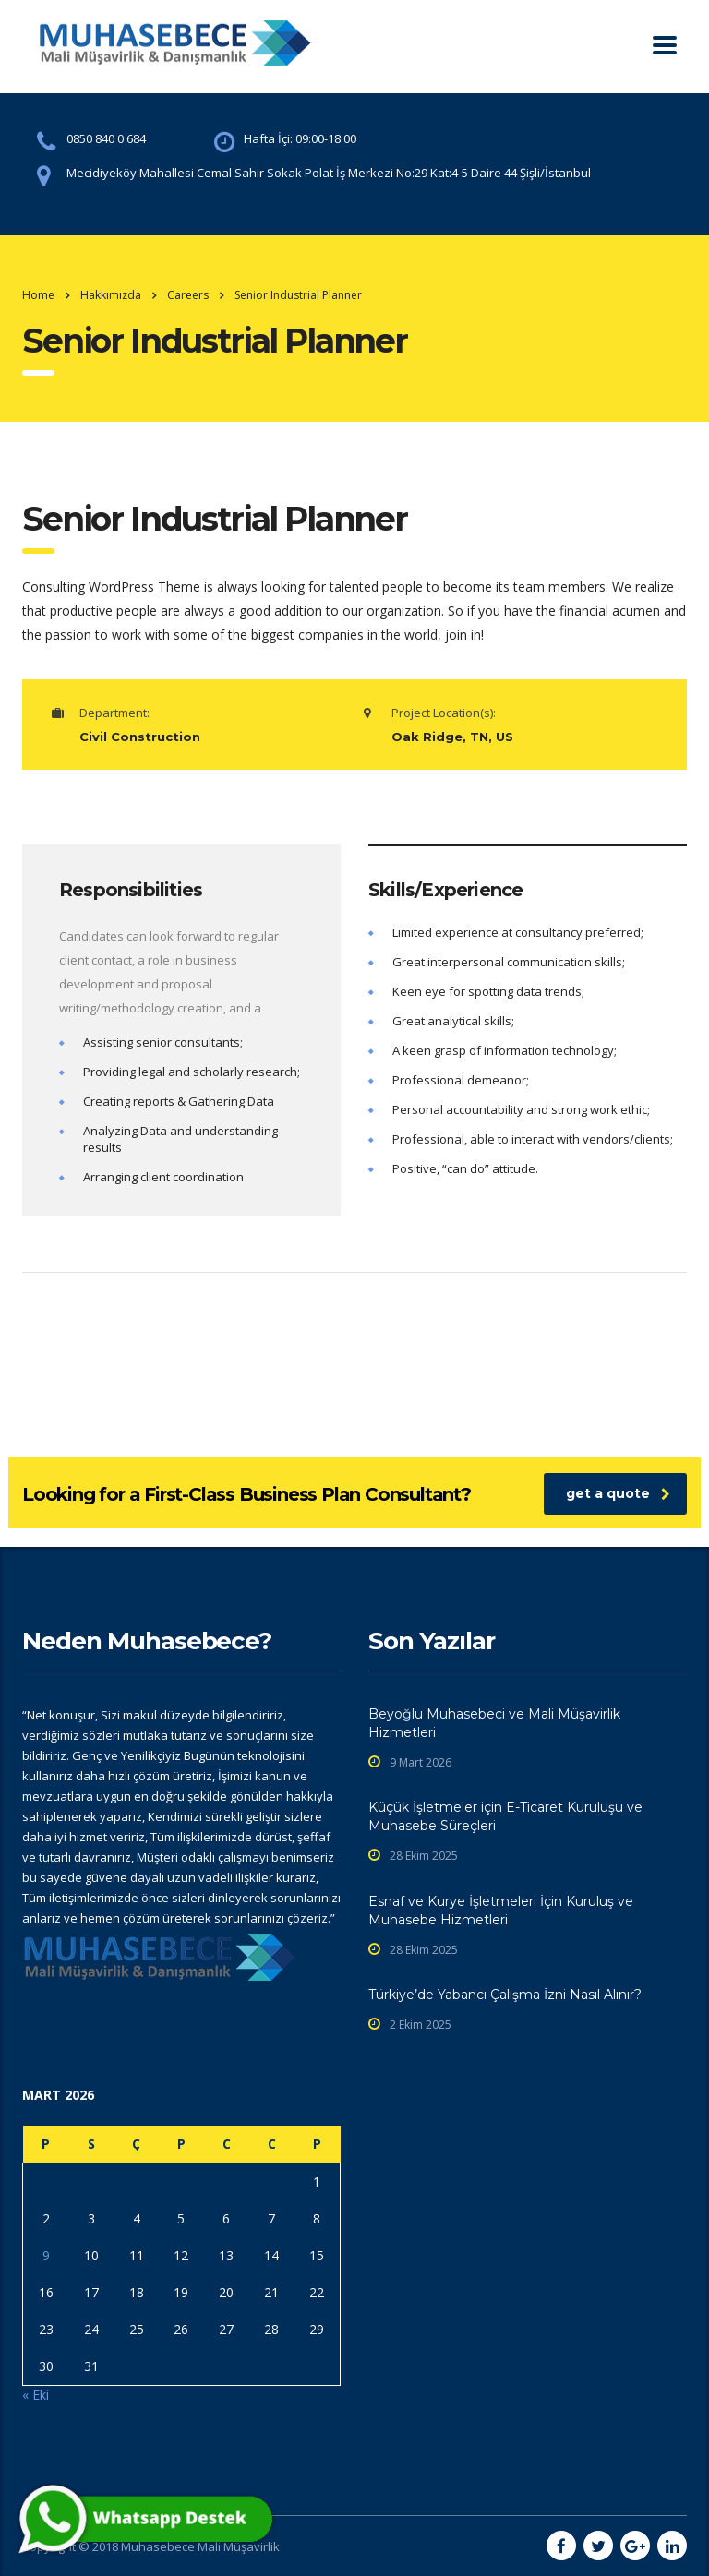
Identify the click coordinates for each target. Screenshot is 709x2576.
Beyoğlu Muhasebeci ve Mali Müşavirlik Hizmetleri (494, 1723)
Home (38, 295)
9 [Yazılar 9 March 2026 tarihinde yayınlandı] (46, 2255)
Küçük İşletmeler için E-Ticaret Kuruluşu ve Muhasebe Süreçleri (505, 1816)
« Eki (35, 2394)
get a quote (618, 1493)
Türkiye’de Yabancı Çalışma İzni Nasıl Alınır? (505, 1994)
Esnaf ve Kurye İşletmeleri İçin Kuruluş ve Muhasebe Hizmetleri (500, 1910)
